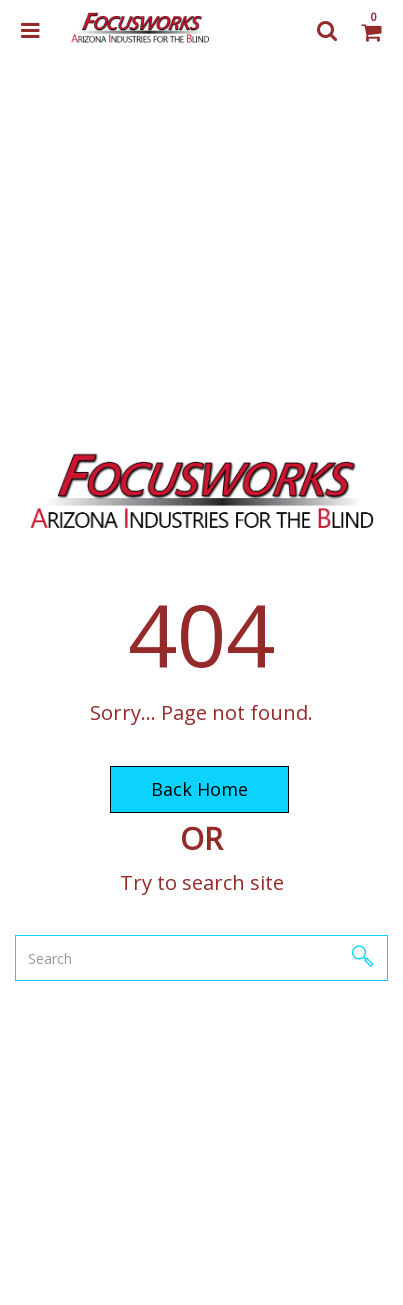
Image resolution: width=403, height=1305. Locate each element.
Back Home (199, 789)
